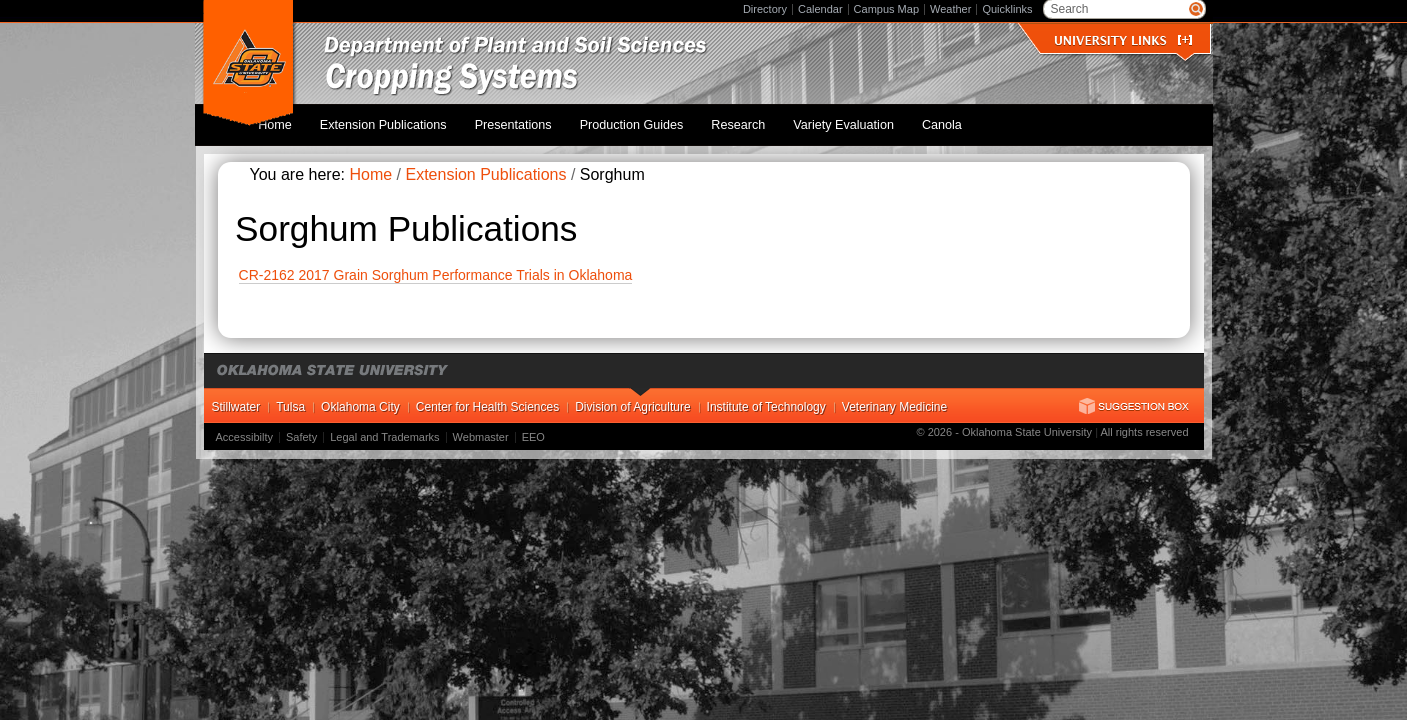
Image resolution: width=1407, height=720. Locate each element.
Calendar (820, 9)
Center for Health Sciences (487, 396)
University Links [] (1123, 40)
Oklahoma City (360, 396)
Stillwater (236, 396)
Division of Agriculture (632, 396)
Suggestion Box (1134, 395)
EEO (533, 426)
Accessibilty (244, 426)
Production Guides (668, 119)
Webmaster (481, 426)
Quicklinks (1007, 9)
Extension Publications (441, 119)
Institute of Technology (766, 396)
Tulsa (290, 396)
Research (764, 119)
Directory (765, 9)
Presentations (560, 119)
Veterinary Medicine (894, 396)
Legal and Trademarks (384, 426)
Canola (946, 119)
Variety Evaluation (858, 119)
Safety (301, 426)
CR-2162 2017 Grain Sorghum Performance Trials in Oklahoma (436, 264)
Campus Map (886, 9)
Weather (950, 9)
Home (345, 119)
